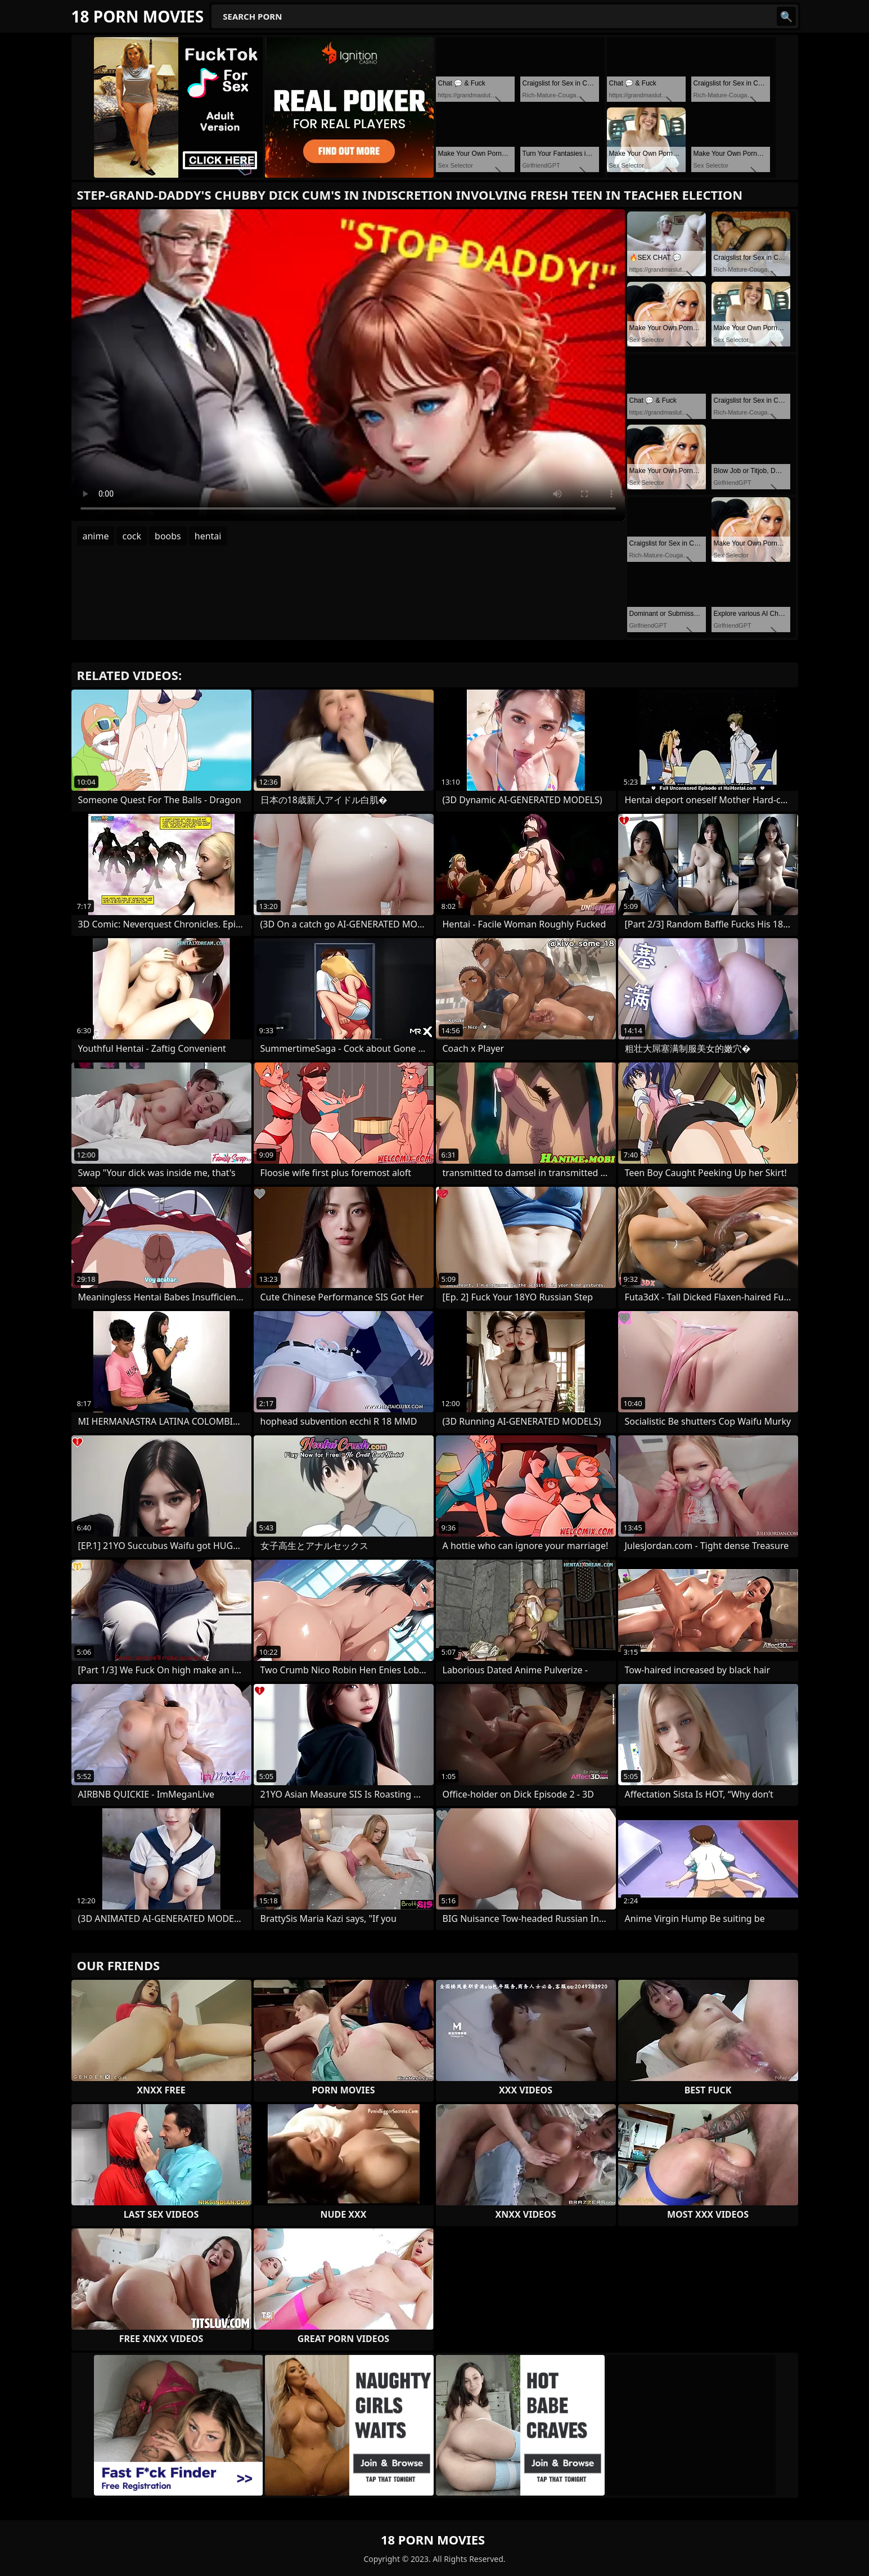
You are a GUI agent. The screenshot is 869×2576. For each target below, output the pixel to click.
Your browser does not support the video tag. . (348, 365)
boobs (168, 536)
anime (96, 536)
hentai (208, 536)
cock (131, 536)
